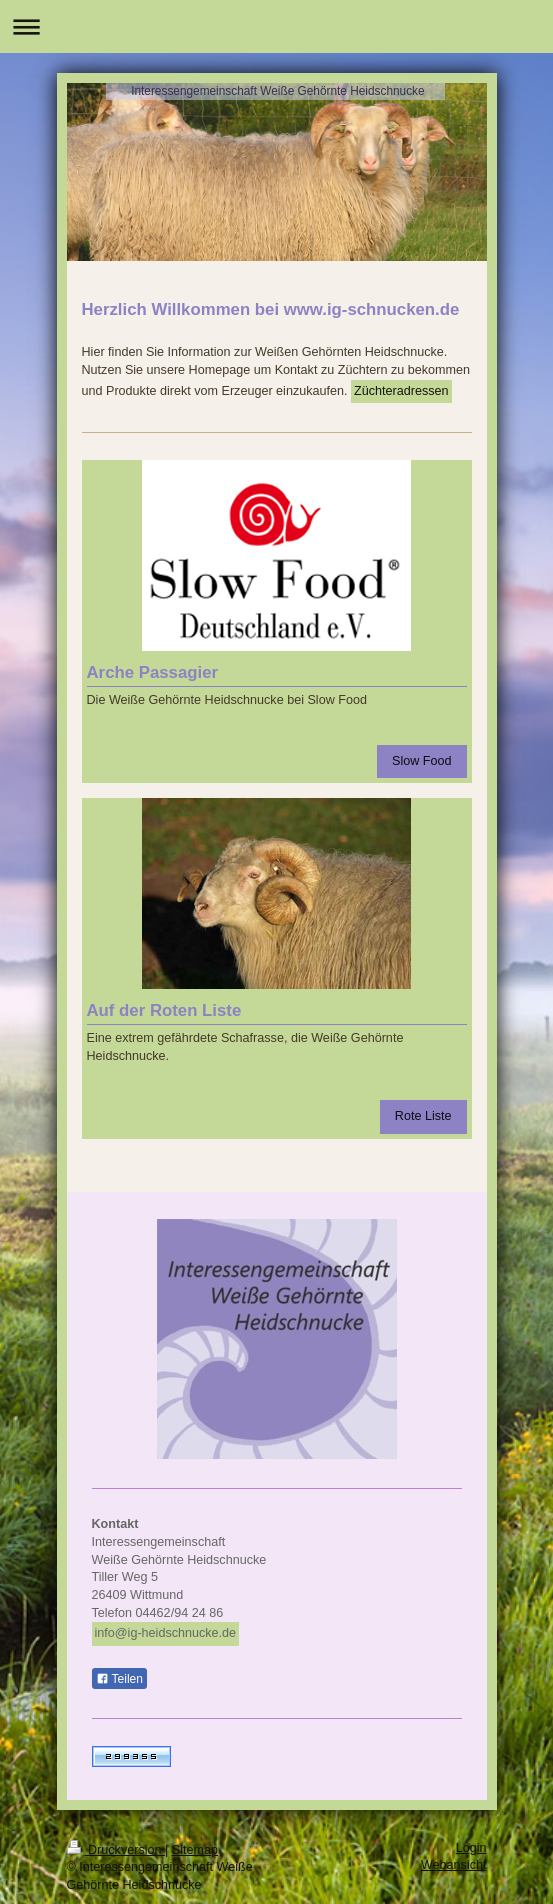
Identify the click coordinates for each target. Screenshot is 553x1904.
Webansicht (454, 1865)
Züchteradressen (401, 391)
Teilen (119, 1679)
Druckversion (116, 1850)
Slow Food (422, 761)
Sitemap (195, 1850)
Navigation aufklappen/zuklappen (276, 26)
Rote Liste (423, 1116)
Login (471, 1848)
